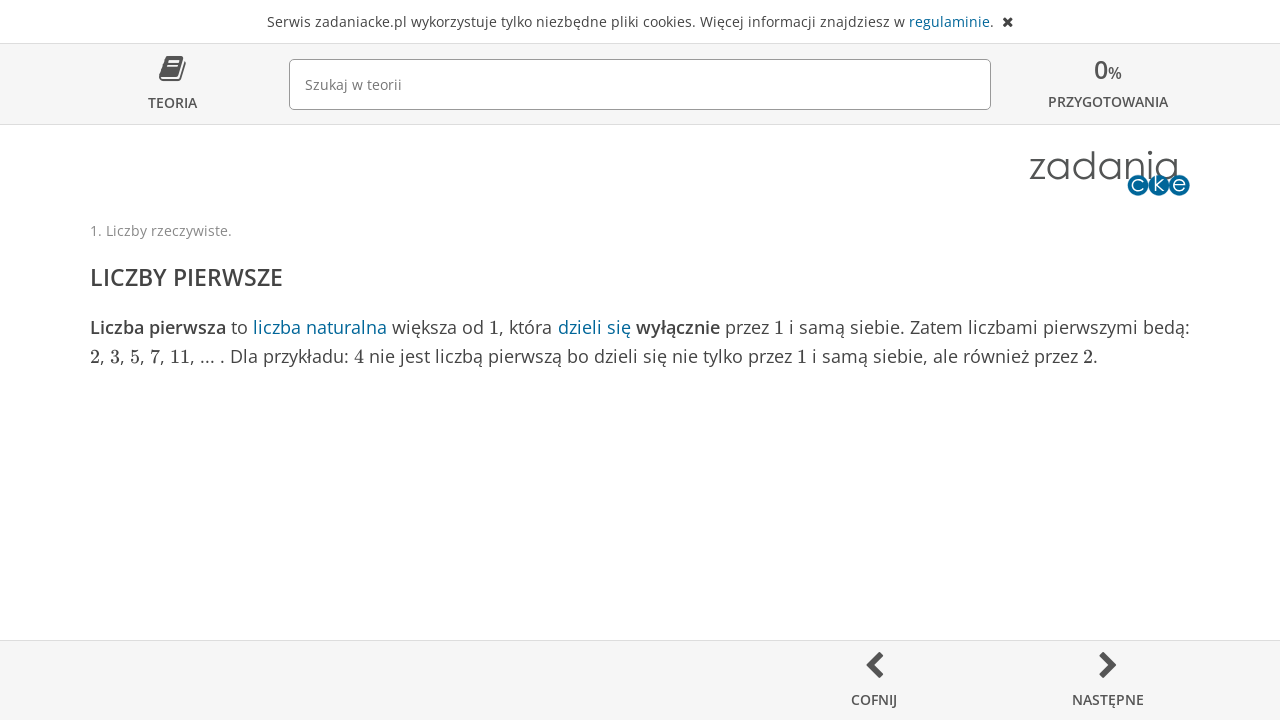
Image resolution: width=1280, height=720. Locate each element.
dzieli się (594, 327)
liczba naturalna (320, 327)
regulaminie (949, 21)
